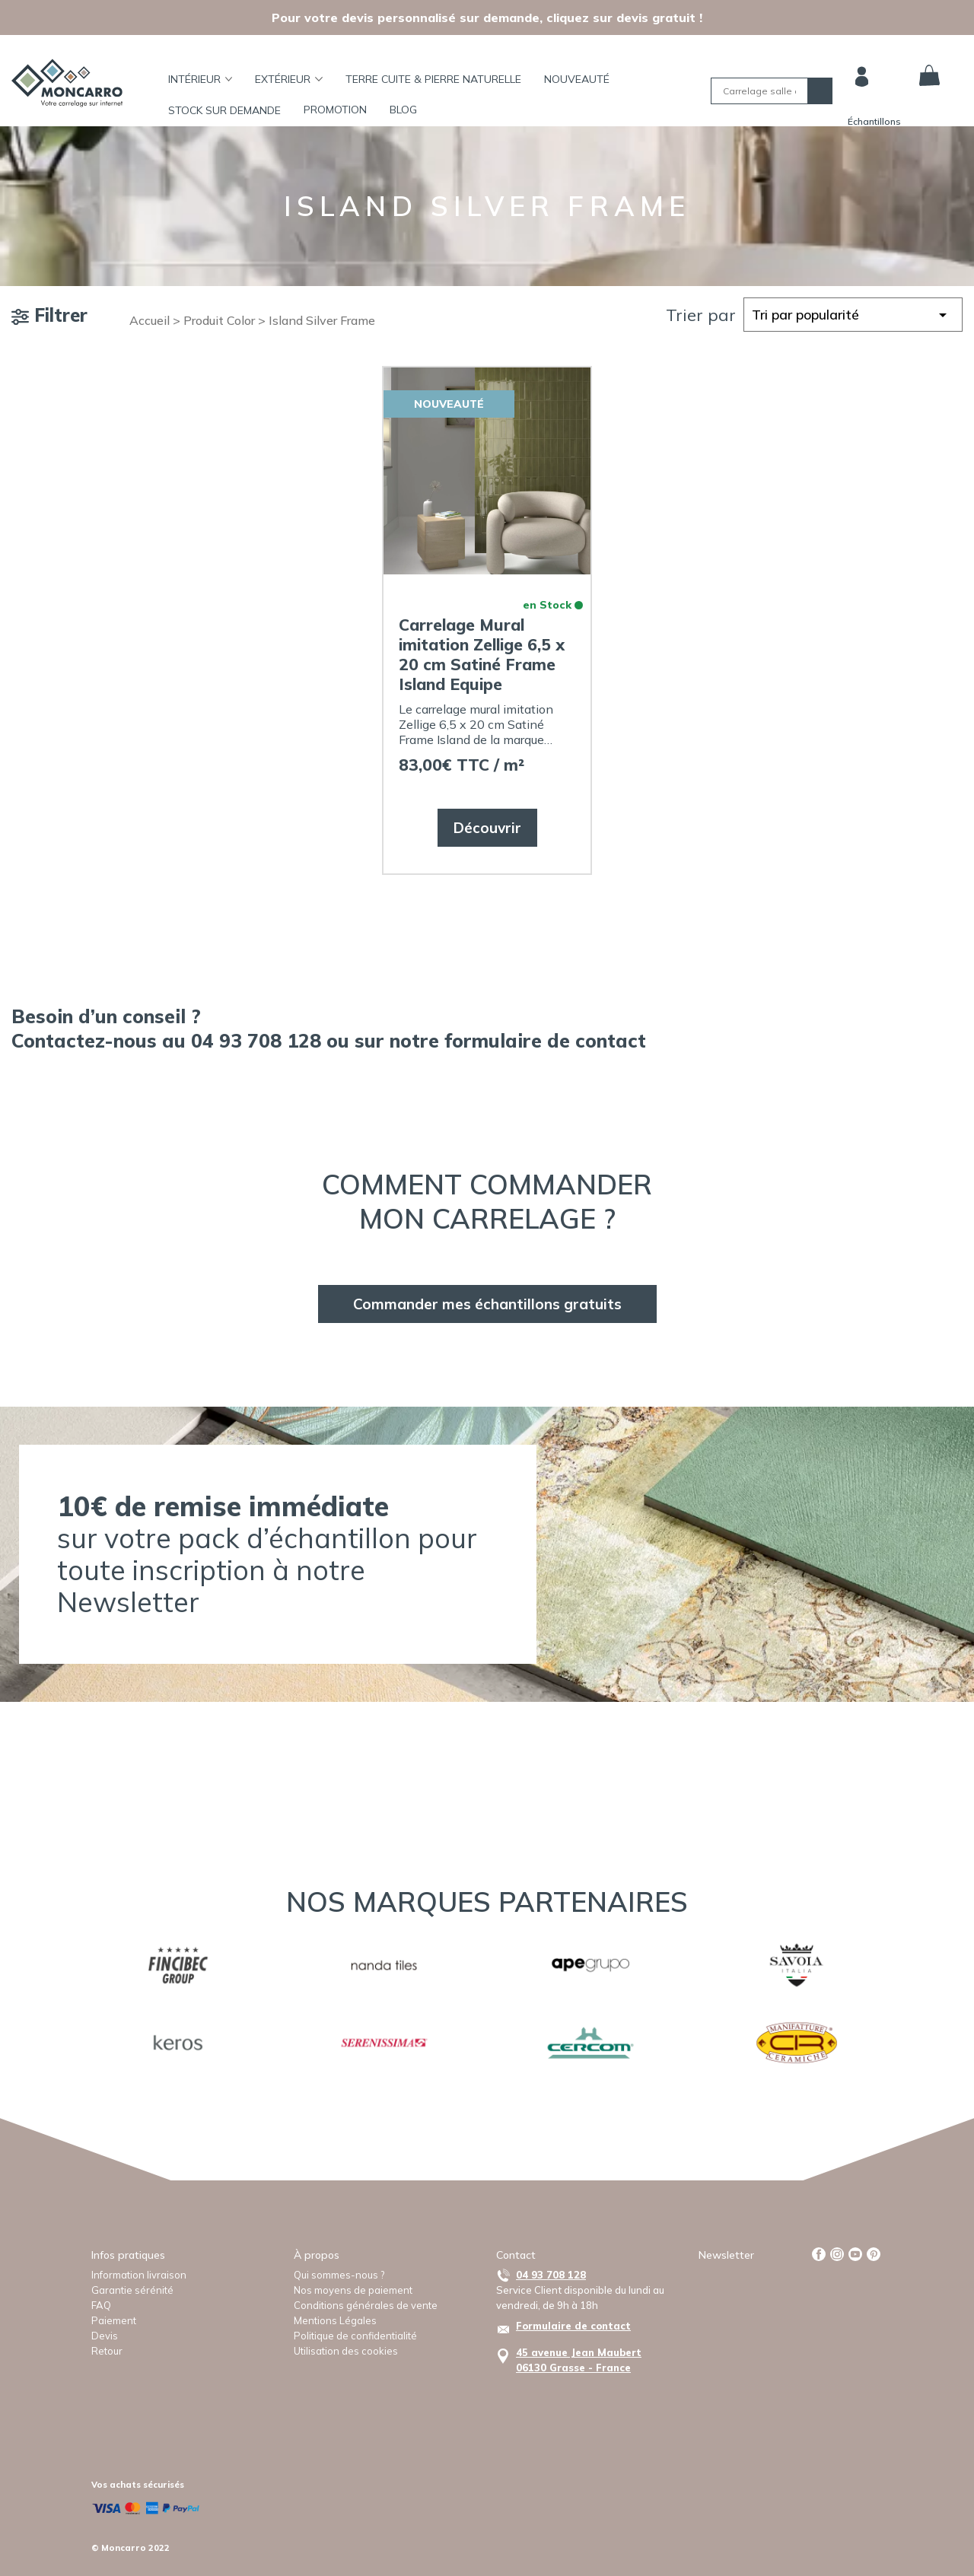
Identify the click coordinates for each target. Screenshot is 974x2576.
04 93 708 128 (551, 2275)
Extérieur (289, 79)
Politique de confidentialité (355, 2336)
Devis (104, 2336)
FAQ (101, 2305)
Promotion (335, 109)
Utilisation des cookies (346, 2351)
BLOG (403, 109)
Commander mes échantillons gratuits (487, 1304)
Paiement (113, 2320)
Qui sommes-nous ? (339, 2275)
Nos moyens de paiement (353, 2290)
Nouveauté (577, 79)
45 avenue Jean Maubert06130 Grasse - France (578, 2360)
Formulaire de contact (573, 2326)
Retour (107, 2351)
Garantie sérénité (132, 2290)
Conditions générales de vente (366, 2305)
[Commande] (853, 314)
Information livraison (138, 2275)
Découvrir (487, 828)
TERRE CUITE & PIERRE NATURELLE (433, 79)
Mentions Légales (335, 2320)
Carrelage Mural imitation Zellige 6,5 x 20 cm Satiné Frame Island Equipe (482, 654)
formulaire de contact (545, 1040)
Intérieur (200, 79)
